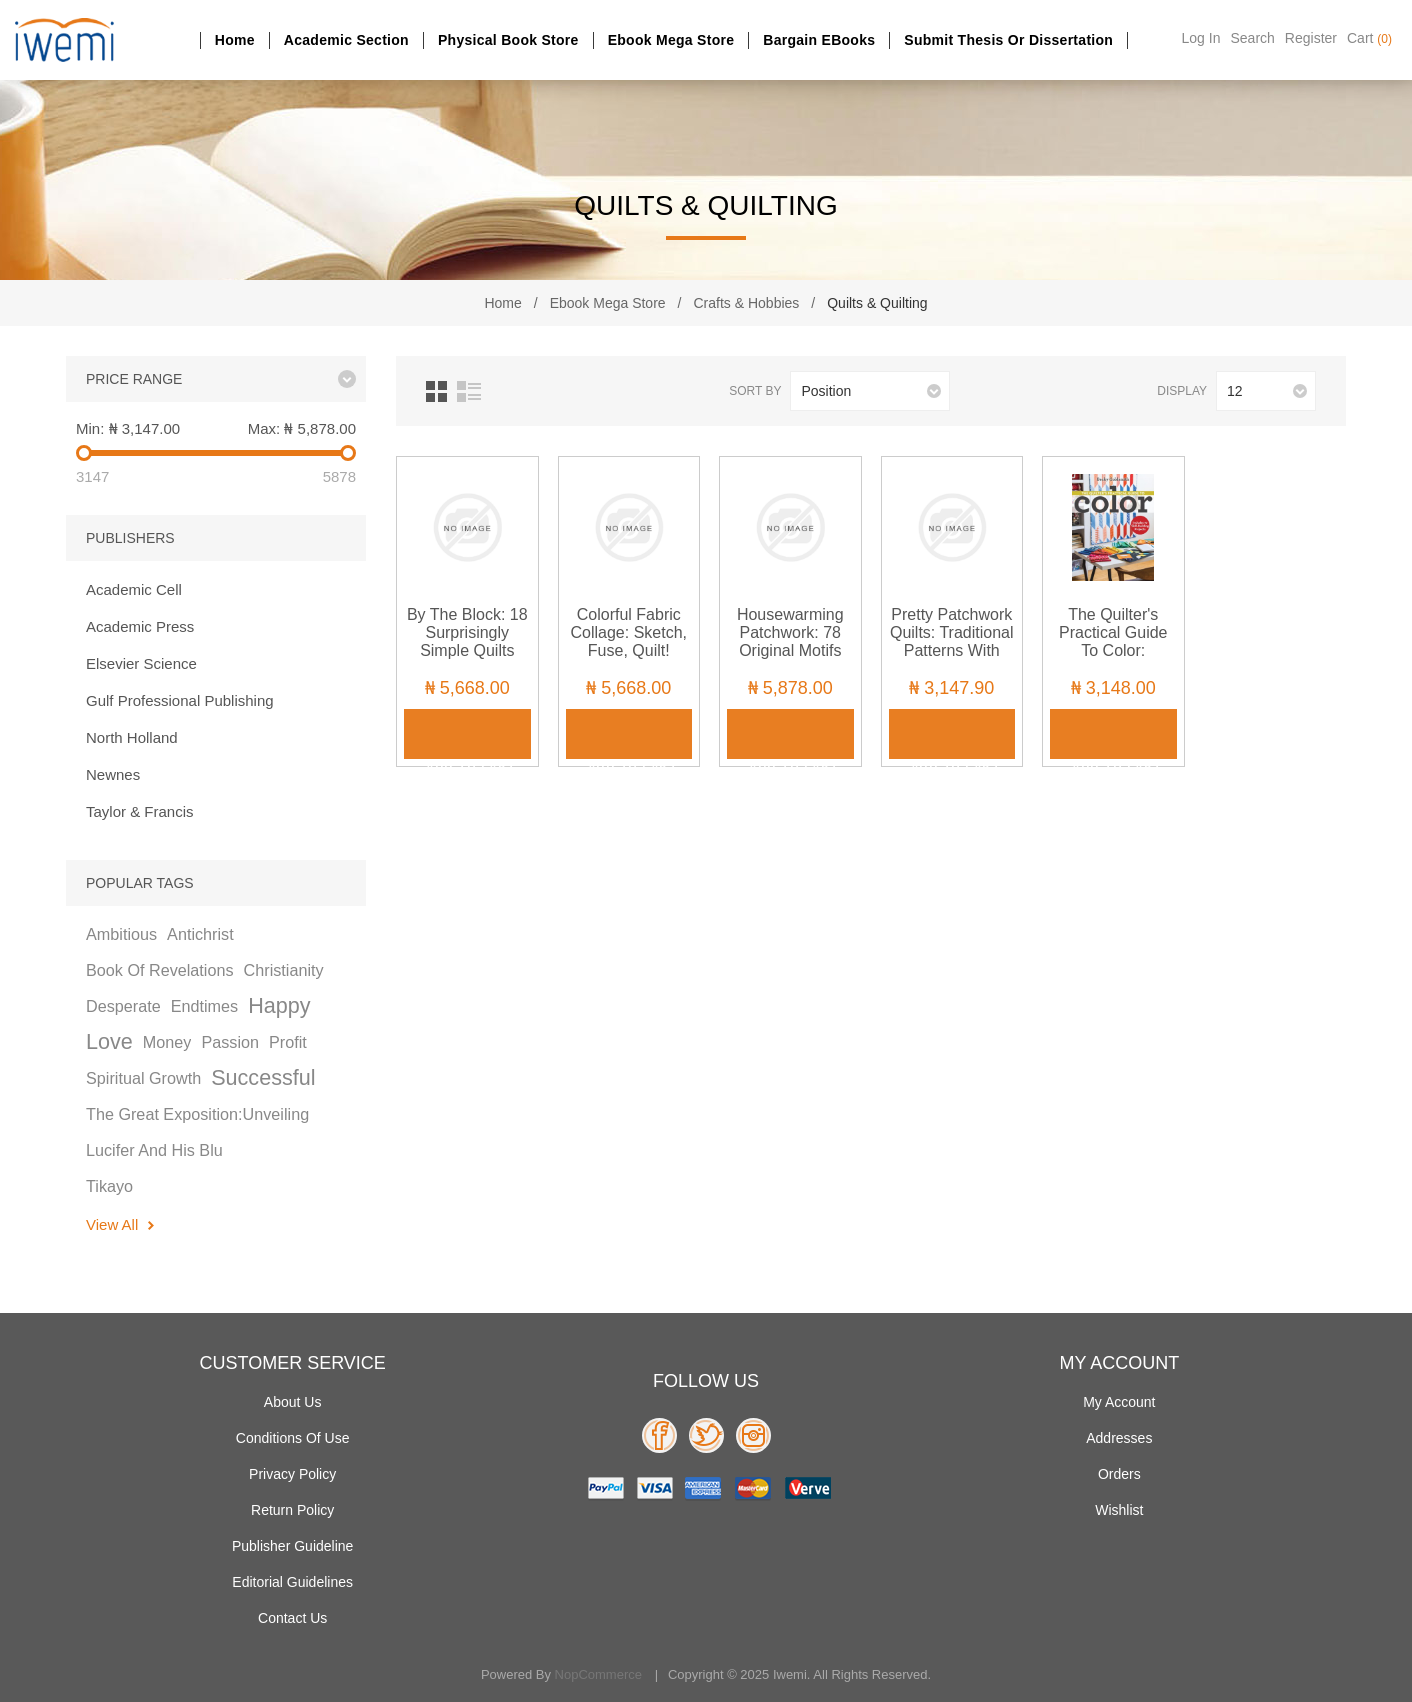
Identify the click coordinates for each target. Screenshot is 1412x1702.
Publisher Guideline (292, 1546)
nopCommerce (598, 1674)
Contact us (292, 1618)
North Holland (132, 737)
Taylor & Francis (140, 811)
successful (263, 1077)
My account (1119, 1402)
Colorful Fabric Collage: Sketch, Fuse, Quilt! (628, 632)
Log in (1201, 38)
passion (230, 1042)
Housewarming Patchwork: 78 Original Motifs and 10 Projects (790, 641)
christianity (284, 970)
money (167, 1042)
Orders (1119, 1474)
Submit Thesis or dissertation (1008, 40)
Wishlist (1119, 1510)
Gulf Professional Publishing (180, 700)
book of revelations (160, 970)
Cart (1369, 38)
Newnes (113, 774)
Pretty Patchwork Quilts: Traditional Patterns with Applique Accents (952, 641)
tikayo (109, 1186)
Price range (134, 379)
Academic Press (140, 626)
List (469, 391)
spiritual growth (143, 1078)
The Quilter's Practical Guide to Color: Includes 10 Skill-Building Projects (1113, 650)
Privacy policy (292, 1474)
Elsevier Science (141, 663)
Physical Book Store (508, 40)
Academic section (346, 40)
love (109, 1041)
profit (288, 1042)
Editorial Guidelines (292, 1582)
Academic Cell (134, 589)
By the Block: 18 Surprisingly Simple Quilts (467, 632)
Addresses (1119, 1438)
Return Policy (292, 1510)
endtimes (204, 1006)
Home (235, 40)
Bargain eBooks (819, 40)
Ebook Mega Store (671, 40)
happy (279, 1005)
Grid (436, 391)
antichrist (200, 934)
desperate (123, 1006)
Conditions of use (293, 1438)
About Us (293, 1402)
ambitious (121, 934)
